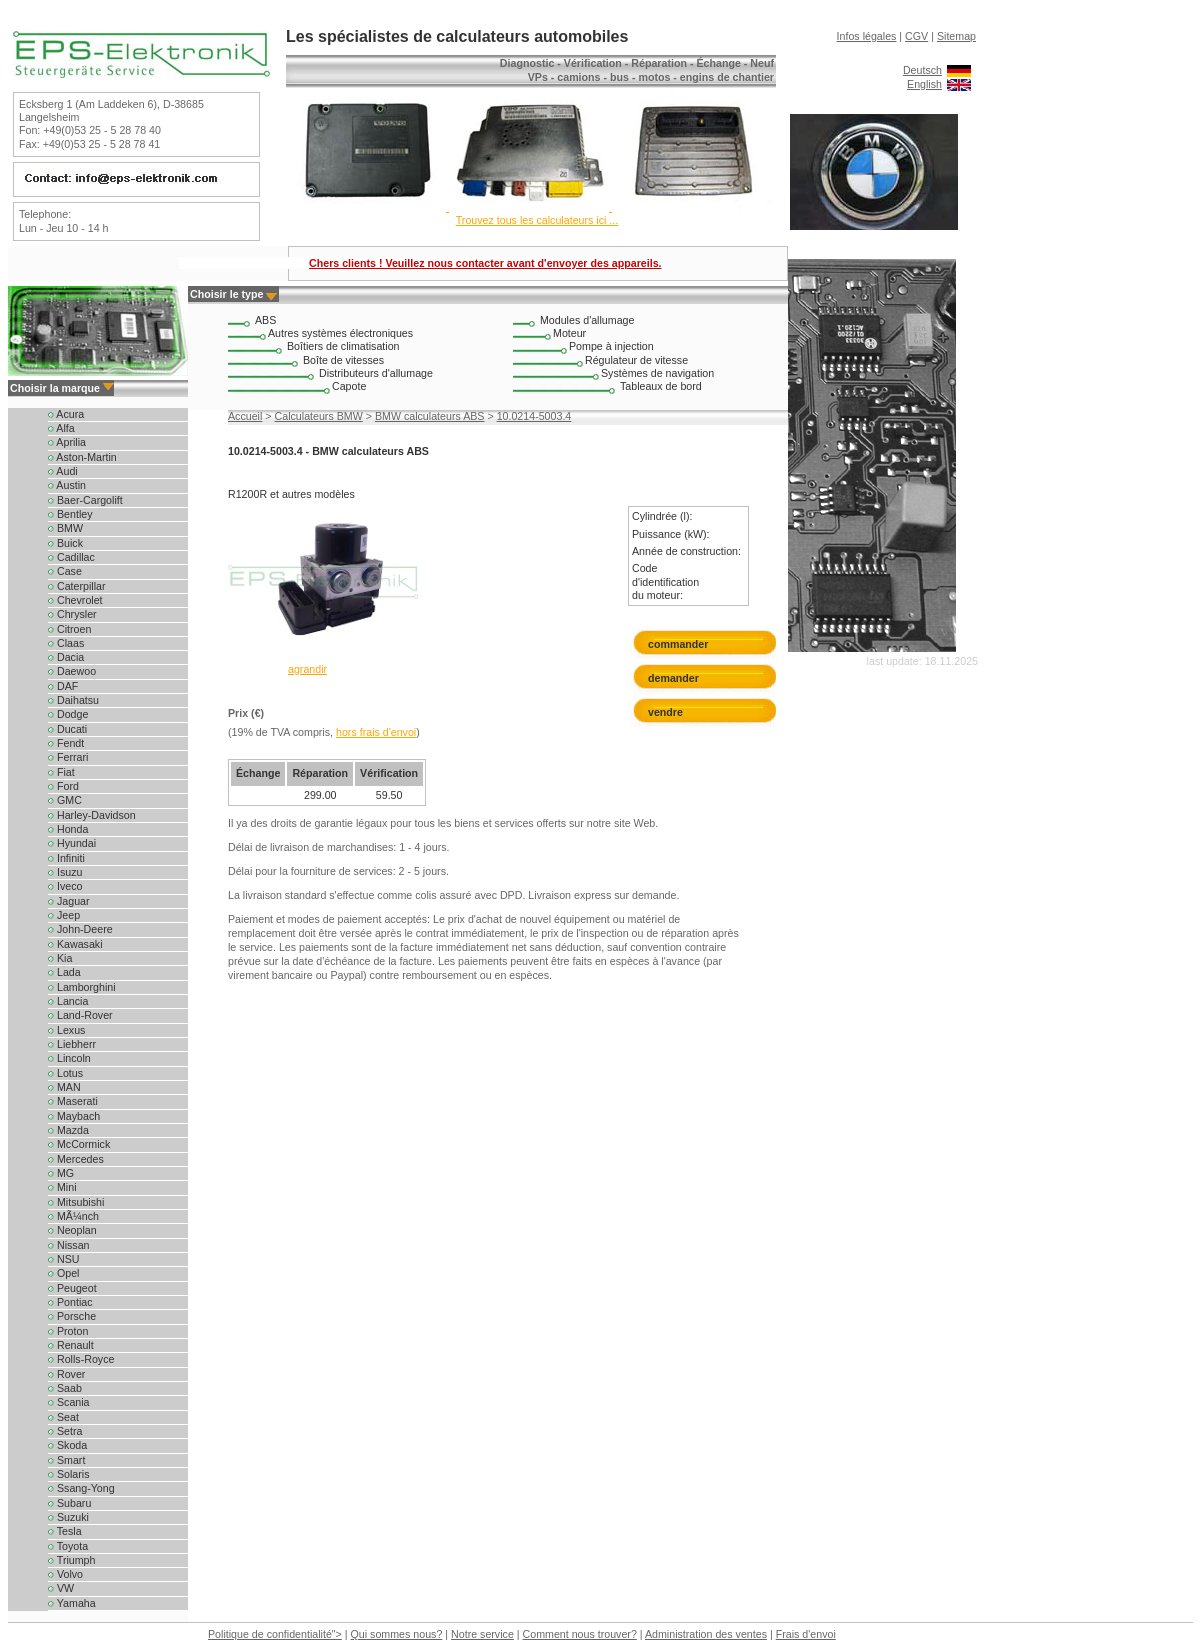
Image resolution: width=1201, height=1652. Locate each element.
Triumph (71, 1560)
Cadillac (71, 557)
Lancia (68, 1001)
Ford (63, 786)
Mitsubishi (76, 1202)
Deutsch (922, 70)
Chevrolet (75, 600)
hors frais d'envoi (376, 732)
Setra (65, 1431)
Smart (66, 1460)
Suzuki (68, 1517)
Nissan (69, 1245)
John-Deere (80, 929)
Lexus (66, 1030)
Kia (60, 958)
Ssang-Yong (81, 1488)
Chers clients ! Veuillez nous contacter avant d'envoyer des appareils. (485, 263)
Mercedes (76, 1159)
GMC (65, 800)
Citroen (69, 629)
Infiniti (66, 858)
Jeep (64, 915)
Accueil (245, 416)
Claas (66, 643)
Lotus (65, 1073)
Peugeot (72, 1288)
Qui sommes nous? (397, 1634)
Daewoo (72, 671)
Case (65, 571)
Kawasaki (75, 944)
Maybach (74, 1116)
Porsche (72, 1316)
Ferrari (68, 757)
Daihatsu (73, 700)
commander (678, 644)
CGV (916, 36)
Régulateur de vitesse (636, 360)
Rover (66, 1374)
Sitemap (956, 36)
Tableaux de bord (661, 386)
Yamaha (72, 1603)
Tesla (65, 1531)
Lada (64, 972)
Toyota (68, 1546)
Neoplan (72, 1230)
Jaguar (69, 901)
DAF (63, 686)
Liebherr (72, 1044)
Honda (68, 829)
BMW (65, 528)
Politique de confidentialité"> (275, 1634)
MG (61, 1173)
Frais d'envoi (806, 1634)
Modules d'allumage (587, 320)
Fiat (61, 772)
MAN (64, 1087)
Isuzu (65, 872)
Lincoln (69, 1058)
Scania (69, 1402)
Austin (67, 485)
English (924, 84)
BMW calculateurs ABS (430, 416)
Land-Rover (80, 1015)
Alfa (61, 428)
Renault (71, 1345)
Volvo (65, 1574)
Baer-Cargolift (85, 500)
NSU (63, 1259)
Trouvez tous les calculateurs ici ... (537, 220)
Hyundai (72, 843)
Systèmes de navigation (657, 373)
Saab (65, 1388)
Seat (63, 1417)
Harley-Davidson (92, 815)
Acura (66, 414)
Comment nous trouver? (580, 1634)
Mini (62, 1187)
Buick (65, 543)
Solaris (69, 1474)
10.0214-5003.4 (534, 416)
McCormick (79, 1144)
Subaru (69, 1503)
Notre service (482, 1634)
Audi (63, 471)
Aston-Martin (82, 457)
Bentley (70, 514)
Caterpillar (77, 586)
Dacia (66, 657)
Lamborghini (82, 987)
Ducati (67, 729)
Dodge (68, 714)
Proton (68, 1331)
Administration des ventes (706, 1634)
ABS (265, 320)
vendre (665, 712)
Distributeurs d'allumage (376, 373)
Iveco (65, 886)
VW (61, 1588)
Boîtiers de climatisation (343, 346)
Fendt (66, 743)
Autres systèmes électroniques (340, 333)
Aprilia (67, 442)
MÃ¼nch (73, 1216)
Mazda (68, 1130)
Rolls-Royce (81, 1359)
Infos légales (867, 36)
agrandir (307, 669)
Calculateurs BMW (319, 416)
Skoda (67, 1445)
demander (673, 678)
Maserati (73, 1101)
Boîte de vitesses (343, 360)
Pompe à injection (611, 346)
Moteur (569, 333)
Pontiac (70, 1302)
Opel (63, 1273)
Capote (349, 386)
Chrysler (72, 614)
